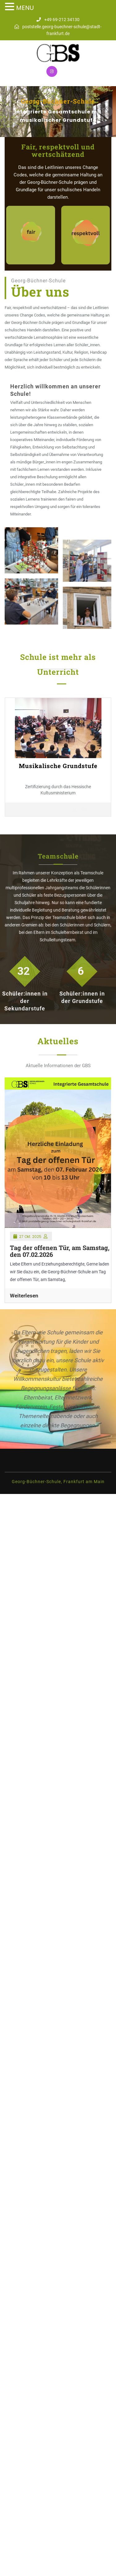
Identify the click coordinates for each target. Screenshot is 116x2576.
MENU (25, 7)
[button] (8, 111)
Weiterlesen (24, 1295)
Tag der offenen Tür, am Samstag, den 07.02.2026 (60, 1251)
